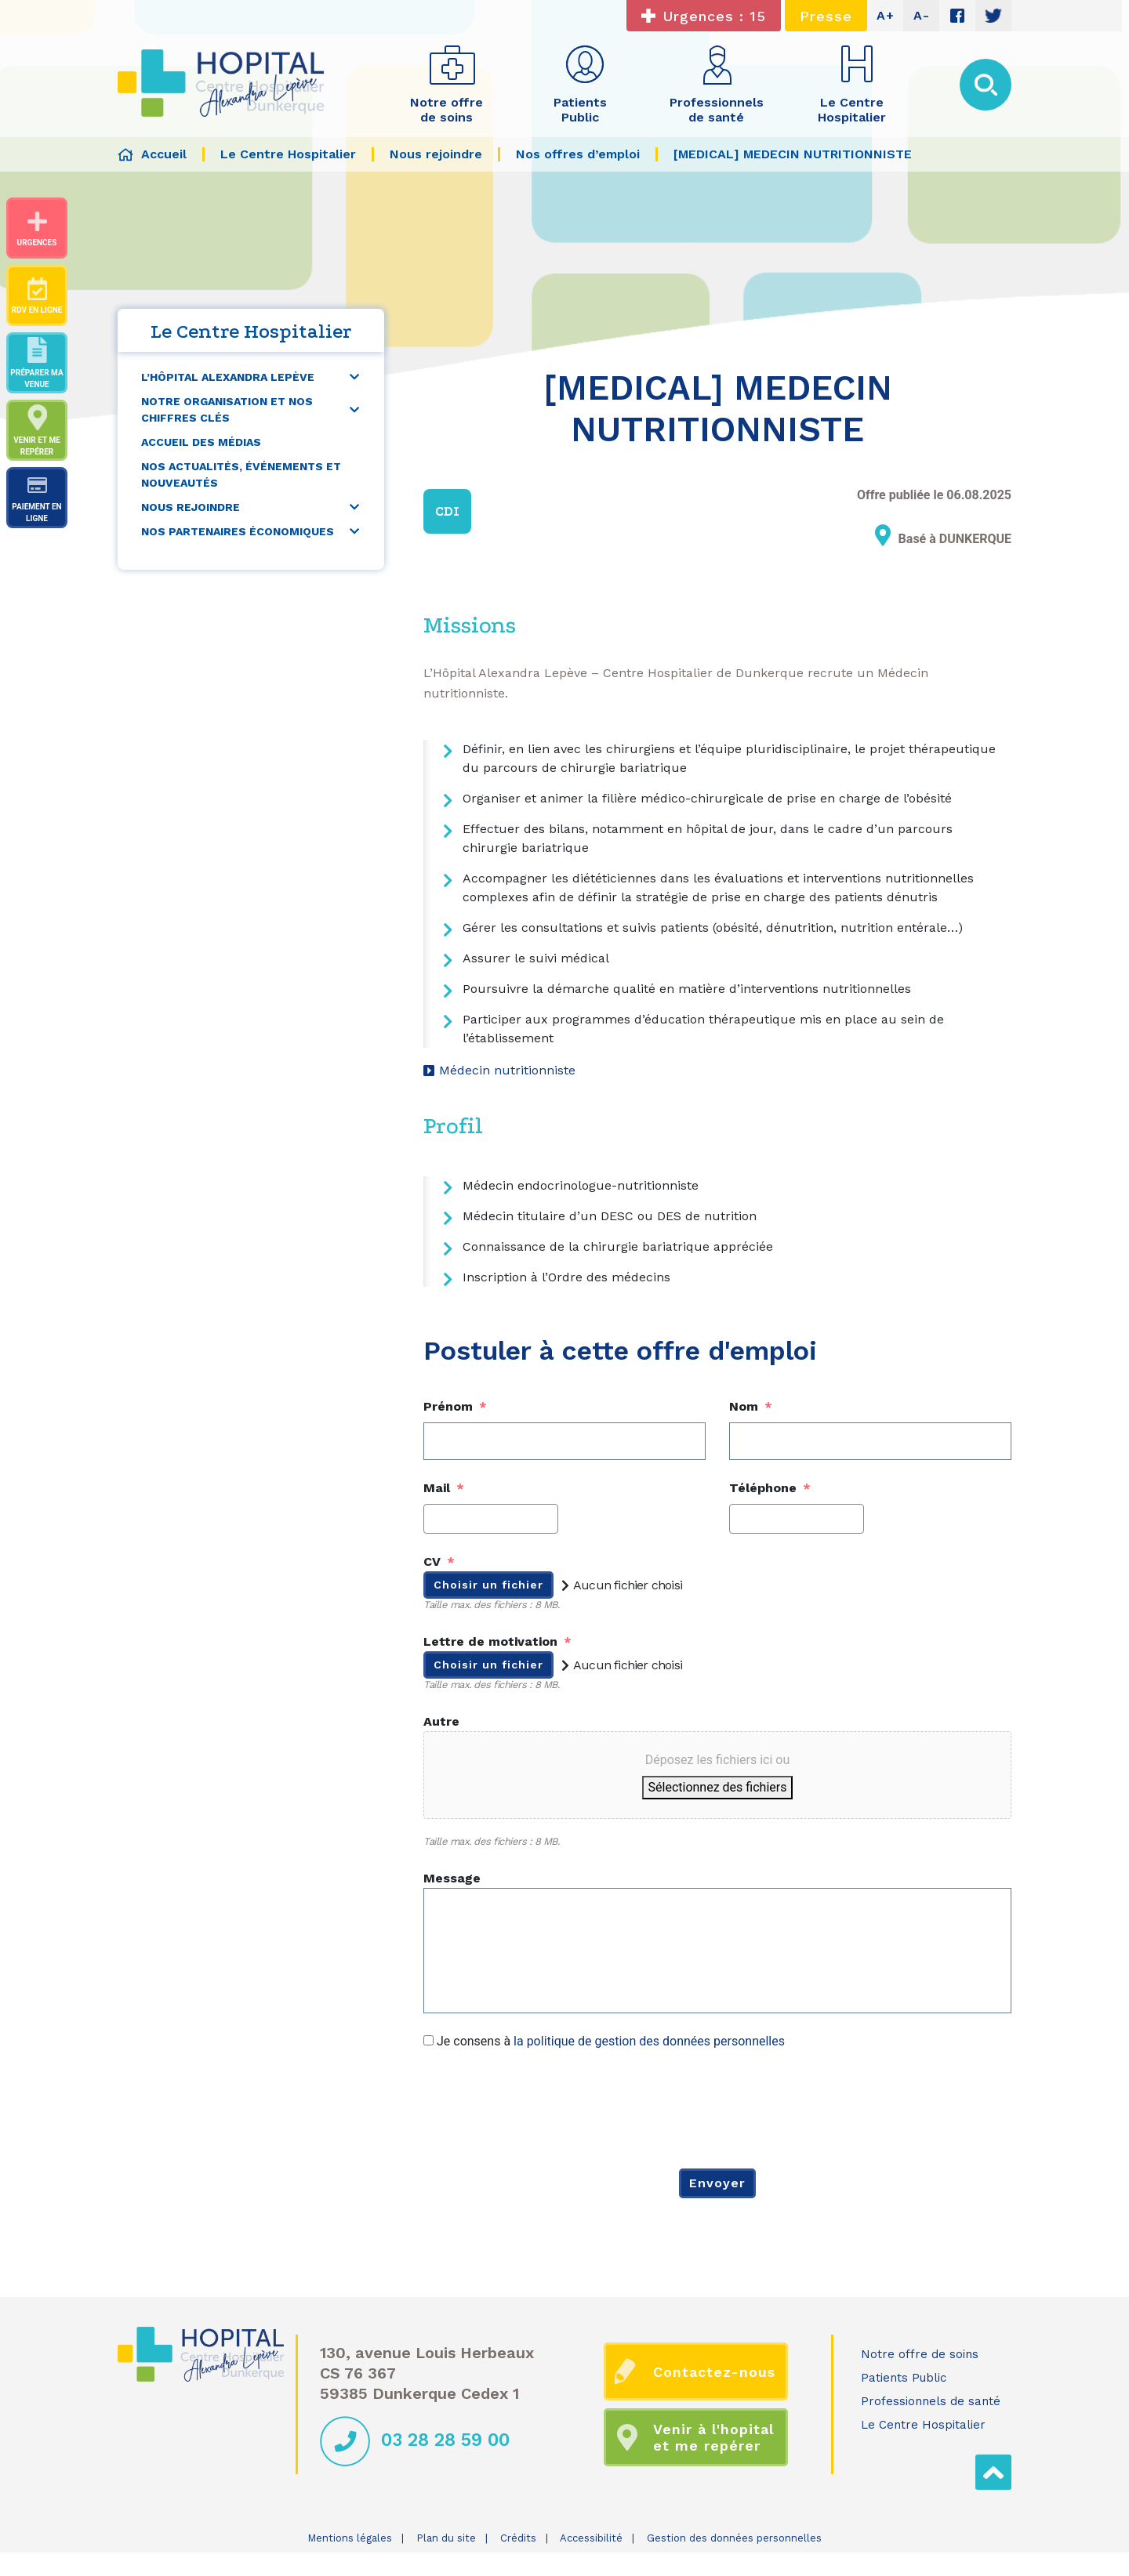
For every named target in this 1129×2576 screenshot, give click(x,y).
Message (452, 1878)
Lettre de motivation (497, 1641)
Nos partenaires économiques (237, 531)
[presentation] (542, 2106)
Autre (441, 1721)
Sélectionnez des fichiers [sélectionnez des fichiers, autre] (717, 1787)
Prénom (455, 1406)
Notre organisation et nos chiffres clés (227, 409)
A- (921, 15)
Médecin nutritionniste (507, 1070)
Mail (443, 1487)
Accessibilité (591, 2538)
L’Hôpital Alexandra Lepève (227, 377)
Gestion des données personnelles (734, 2538)
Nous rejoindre (190, 507)
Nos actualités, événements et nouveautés (241, 474)
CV (439, 1561)
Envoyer (717, 2183)
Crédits (518, 2538)
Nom (750, 1406)
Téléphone (770, 1487)
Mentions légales (349, 2538)
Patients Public (903, 2378)
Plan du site (446, 2538)
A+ (886, 15)
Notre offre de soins (919, 2354)
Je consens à (611, 2041)
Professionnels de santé (930, 2401)
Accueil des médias (201, 442)
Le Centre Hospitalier (923, 2425)
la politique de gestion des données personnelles (649, 2041)
